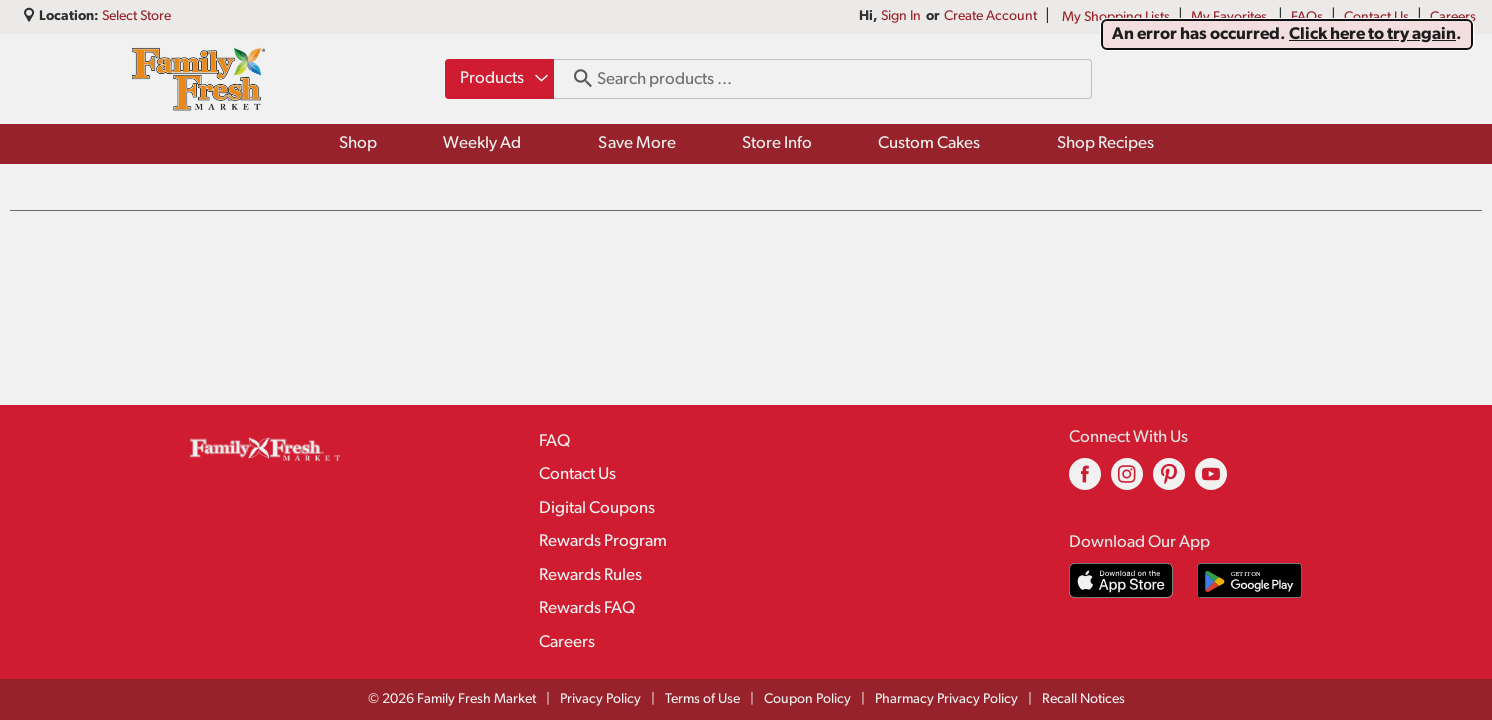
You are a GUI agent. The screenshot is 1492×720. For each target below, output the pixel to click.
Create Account (990, 16)
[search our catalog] (576, 79)
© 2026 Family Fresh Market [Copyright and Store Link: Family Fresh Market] (452, 699)
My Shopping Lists (1116, 17)
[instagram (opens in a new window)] (1127, 481)
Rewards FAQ (587, 608)
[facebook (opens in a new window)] (1085, 481)
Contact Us (1376, 17)
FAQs (1307, 17)
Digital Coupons (597, 508)
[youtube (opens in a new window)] (1211, 481)
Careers (1453, 17)
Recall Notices (1083, 699)
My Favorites (1230, 17)
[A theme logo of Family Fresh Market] (198, 79)
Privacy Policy (600, 699)
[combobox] (499, 79)
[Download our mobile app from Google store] (1249, 580)
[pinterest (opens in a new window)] (1169, 481)
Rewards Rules (590, 575)
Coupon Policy (807, 699)
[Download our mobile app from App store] (1121, 580)
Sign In (901, 16)
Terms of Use (702, 699)
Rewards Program (603, 541)
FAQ (554, 441)
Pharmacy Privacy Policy (946, 699)
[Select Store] (138, 16)
